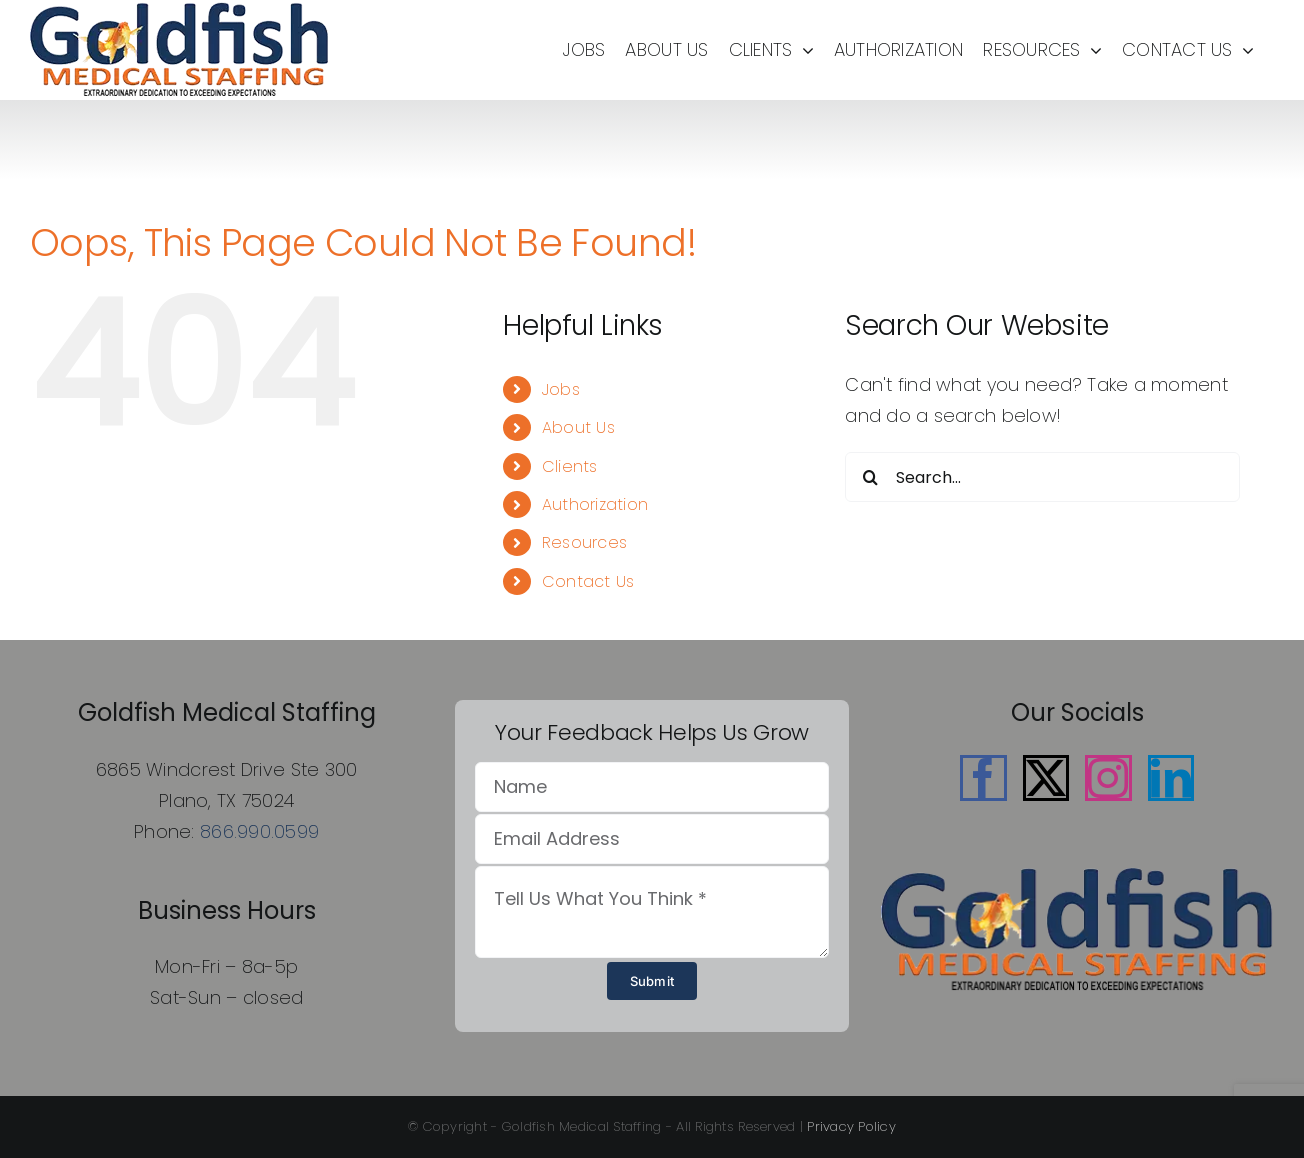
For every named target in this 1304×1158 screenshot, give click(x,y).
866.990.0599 (259, 831)
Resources (584, 542)
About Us (578, 427)
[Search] (870, 477)
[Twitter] (1046, 778)
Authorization (595, 504)
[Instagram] (1108, 778)
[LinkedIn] (1171, 778)
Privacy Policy (851, 1126)
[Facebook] (983, 778)
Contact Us (588, 581)
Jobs (561, 389)
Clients (570, 466)
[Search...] (1042, 477)
